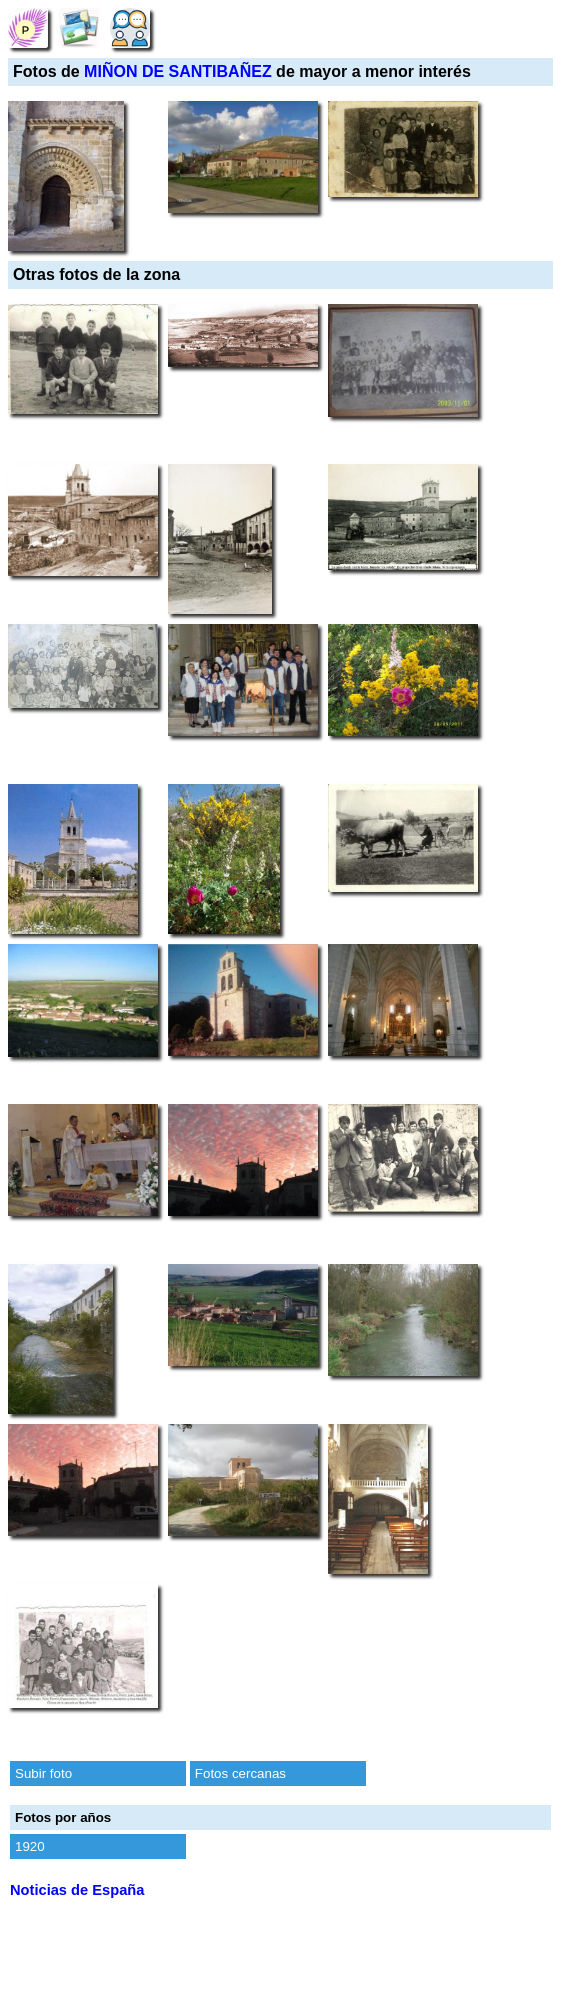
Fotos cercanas (240, 1773)
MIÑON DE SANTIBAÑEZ (178, 71)
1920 (30, 1846)
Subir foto (43, 1773)
